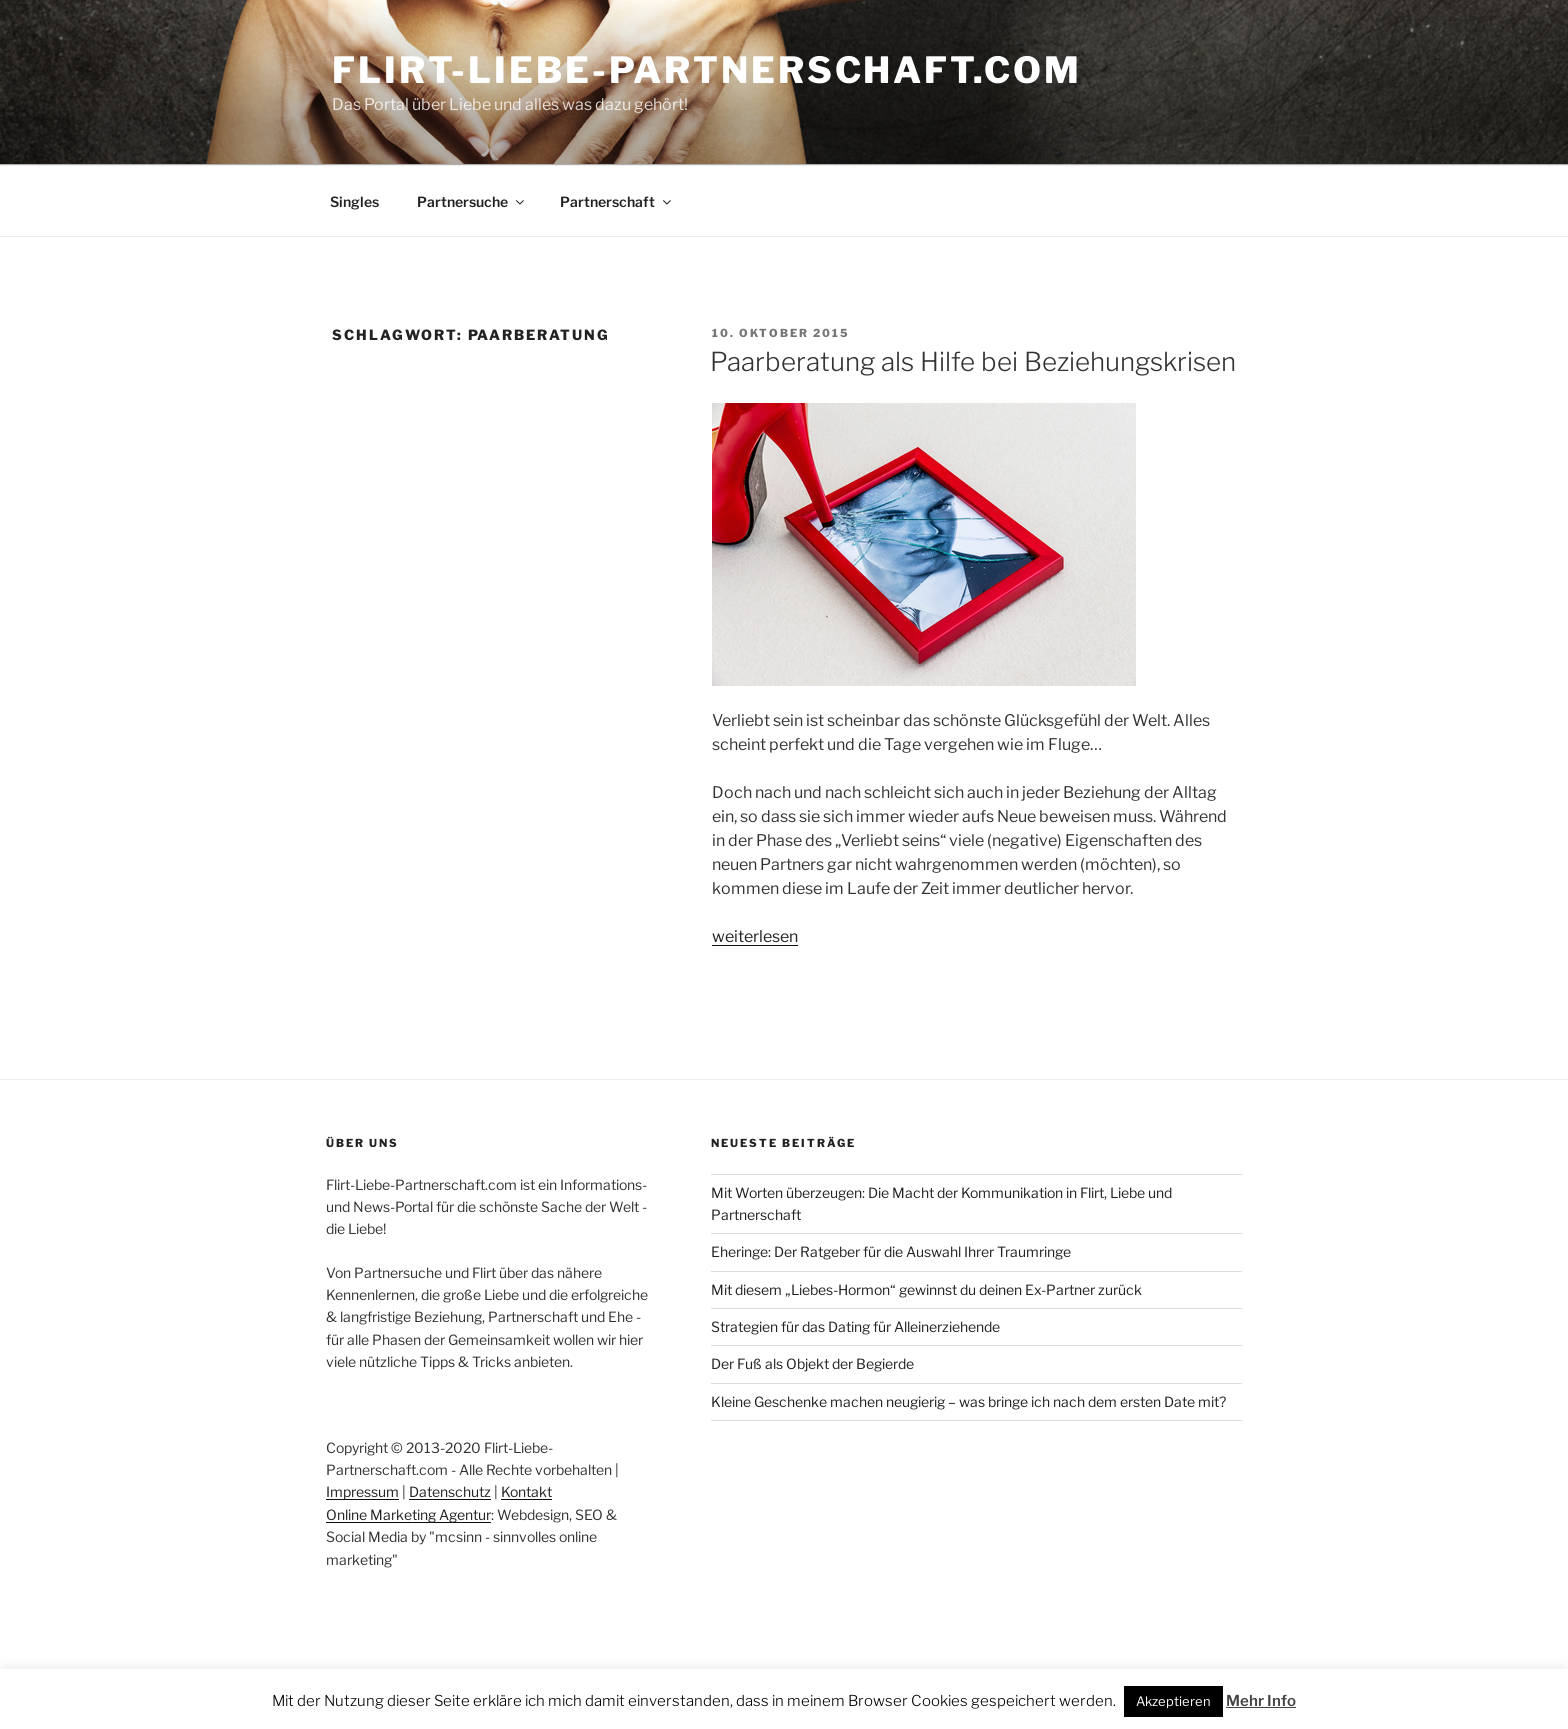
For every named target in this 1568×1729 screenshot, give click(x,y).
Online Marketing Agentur (408, 1514)
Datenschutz (450, 1491)
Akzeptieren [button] (1173, 1701)
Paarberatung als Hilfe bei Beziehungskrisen (973, 361)
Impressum (362, 1491)
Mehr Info (1261, 1701)
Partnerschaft (617, 201)
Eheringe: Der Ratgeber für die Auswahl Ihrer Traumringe (891, 1251)
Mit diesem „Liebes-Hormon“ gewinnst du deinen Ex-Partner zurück (926, 1289)
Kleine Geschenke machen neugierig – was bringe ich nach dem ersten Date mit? (968, 1401)
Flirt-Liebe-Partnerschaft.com (707, 70)
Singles (354, 201)
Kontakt (526, 1491)
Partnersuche (472, 201)
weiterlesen (755, 936)
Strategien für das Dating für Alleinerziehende (855, 1326)
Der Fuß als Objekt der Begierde (812, 1363)
